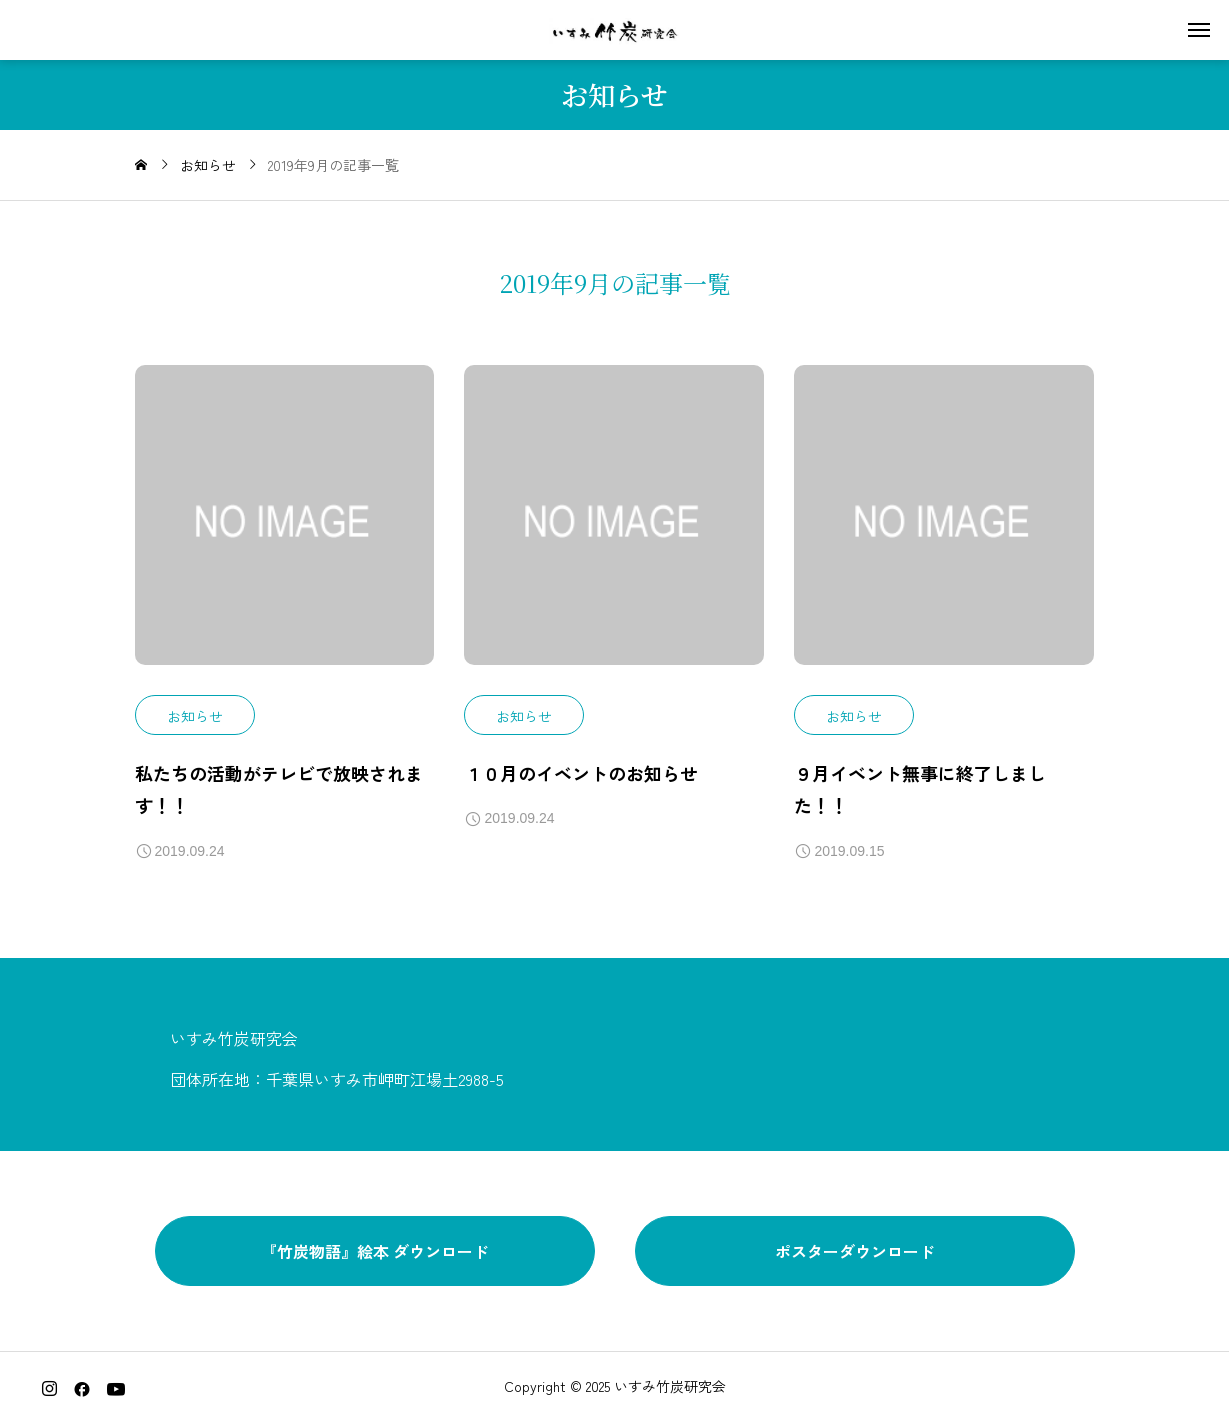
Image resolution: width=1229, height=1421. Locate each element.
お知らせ (195, 716)
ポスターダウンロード (855, 1251)
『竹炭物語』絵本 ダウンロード (375, 1251)
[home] (141, 165)
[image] (285, 530)
